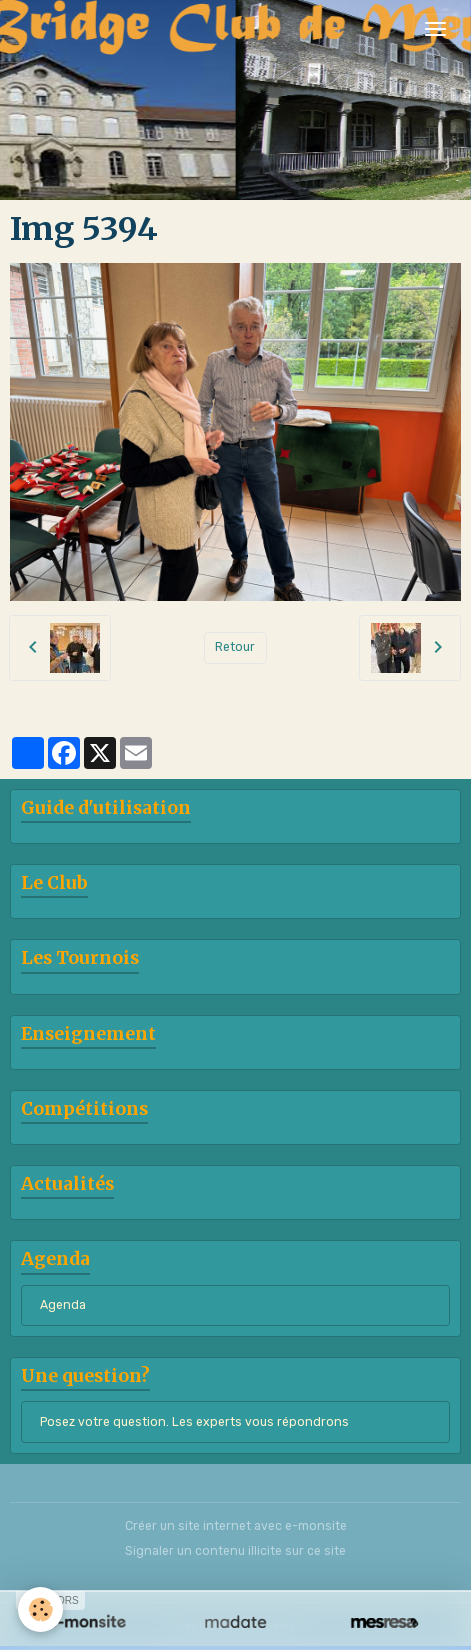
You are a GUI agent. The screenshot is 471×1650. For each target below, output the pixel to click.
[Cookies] (40, 1609)
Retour (235, 647)
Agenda (63, 1305)
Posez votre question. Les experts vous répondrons (194, 1422)
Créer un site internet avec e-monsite (236, 1526)
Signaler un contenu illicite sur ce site (235, 1551)
